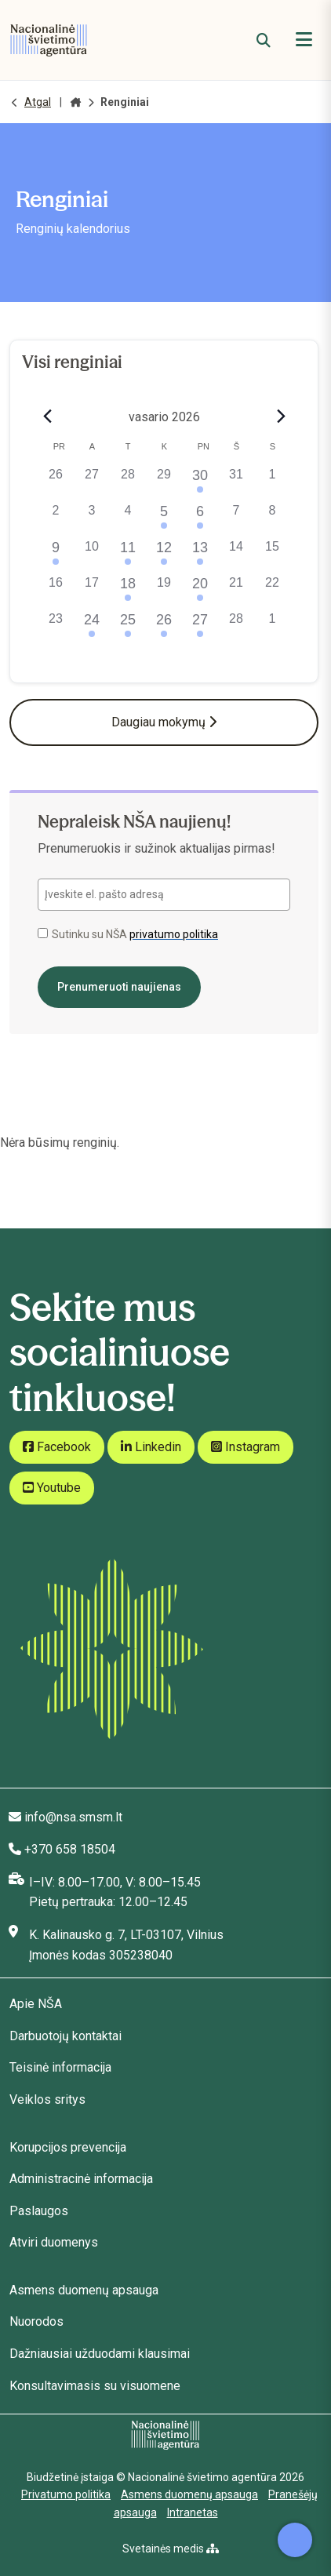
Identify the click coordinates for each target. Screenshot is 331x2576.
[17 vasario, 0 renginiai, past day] (92, 591)
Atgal (37, 102)
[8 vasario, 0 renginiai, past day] (272, 519)
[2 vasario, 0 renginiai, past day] (56, 519)
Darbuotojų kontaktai (65, 2035)
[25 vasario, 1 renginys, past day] (128, 627)
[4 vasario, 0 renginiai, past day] (128, 519)
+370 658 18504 (69, 1849)
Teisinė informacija (60, 2067)
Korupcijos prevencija (67, 2147)
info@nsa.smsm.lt (73, 1817)
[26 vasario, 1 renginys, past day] (164, 627)
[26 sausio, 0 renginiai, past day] (56, 483)
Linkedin (151, 1446)
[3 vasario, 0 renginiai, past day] (92, 519)
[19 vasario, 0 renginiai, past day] (164, 591)
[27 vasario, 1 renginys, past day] (200, 627)
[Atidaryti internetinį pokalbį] (295, 2540)
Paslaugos (38, 2210)
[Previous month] (47, 416)
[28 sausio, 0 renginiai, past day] (128, 483)
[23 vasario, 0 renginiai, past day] (56, 627)
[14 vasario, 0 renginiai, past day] (236, 555)
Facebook (57, 1446)
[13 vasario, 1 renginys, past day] (200, 555)
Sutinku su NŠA (128, 934)
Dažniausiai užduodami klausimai (99, 2353)
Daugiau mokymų (163, 722)
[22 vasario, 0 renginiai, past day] (272, 591)
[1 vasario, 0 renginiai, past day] (272, 483)
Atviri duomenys (53, 2242)
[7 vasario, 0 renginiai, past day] (236, 519)
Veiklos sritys (47, 2099)
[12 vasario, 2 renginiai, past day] (164, 555)
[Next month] (280, 416)
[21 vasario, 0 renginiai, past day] (236, 591)
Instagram (245, 1446)
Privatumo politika (66, 2494)
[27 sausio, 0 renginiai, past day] (92, 483)
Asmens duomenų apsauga (83, 2290)
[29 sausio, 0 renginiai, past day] (164, 483)
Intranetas (192, 2512)
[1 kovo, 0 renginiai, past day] (272, 627)
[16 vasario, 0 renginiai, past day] (56, 591)
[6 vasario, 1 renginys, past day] (200, 519)
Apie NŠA (35, 2003)
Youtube (52, 1487)
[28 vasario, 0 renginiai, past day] (236, 627)
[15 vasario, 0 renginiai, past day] (272, 555)
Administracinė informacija (81, 2178)
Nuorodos (36, 2321)
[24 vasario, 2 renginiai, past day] (92, 627)
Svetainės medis (170, 2548)
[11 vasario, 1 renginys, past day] (128, 555)
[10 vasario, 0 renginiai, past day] (92, 555)
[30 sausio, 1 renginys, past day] (200, 483)
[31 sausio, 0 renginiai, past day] (236, 483)
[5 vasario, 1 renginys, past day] (164, 519)
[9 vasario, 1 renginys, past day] (56, 555)
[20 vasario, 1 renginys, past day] (200, 591)
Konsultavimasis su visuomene (94, 2385)
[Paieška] (263, 40)
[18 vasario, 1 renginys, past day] (128, 591)
